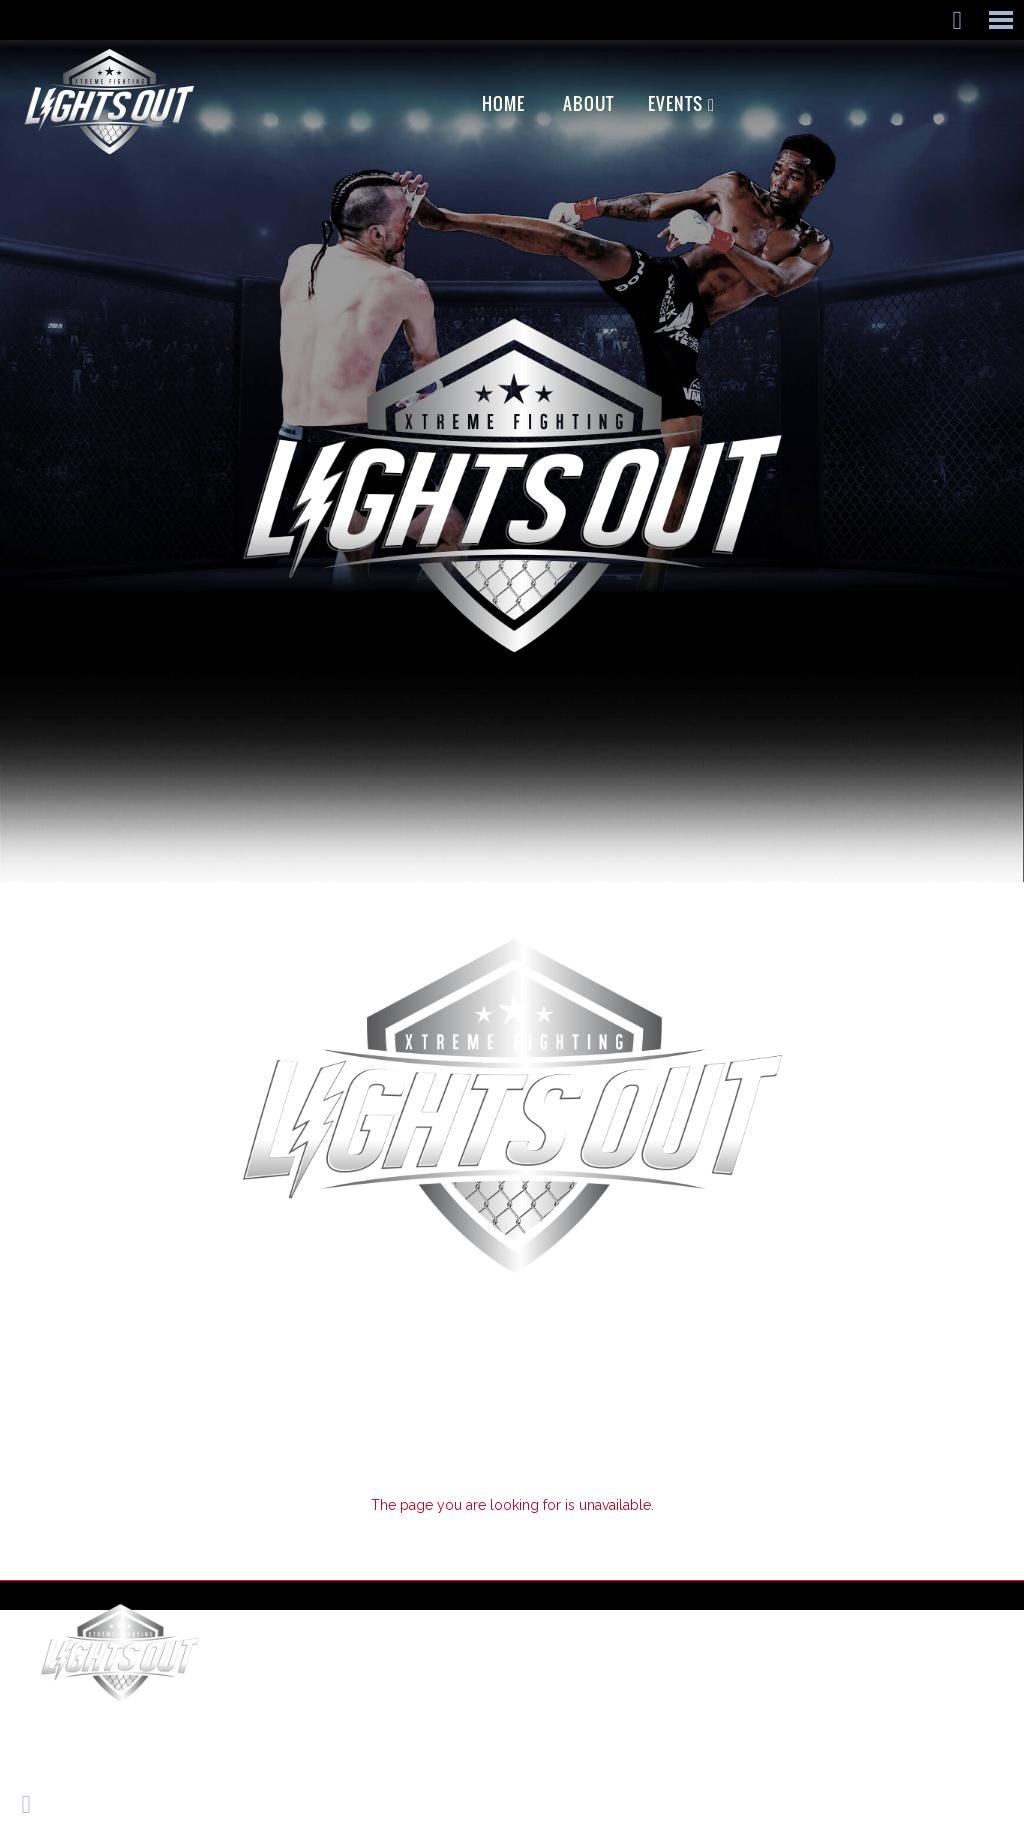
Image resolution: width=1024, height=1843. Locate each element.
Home (503, 103)
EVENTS (675, 103)
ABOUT (588, 103)
